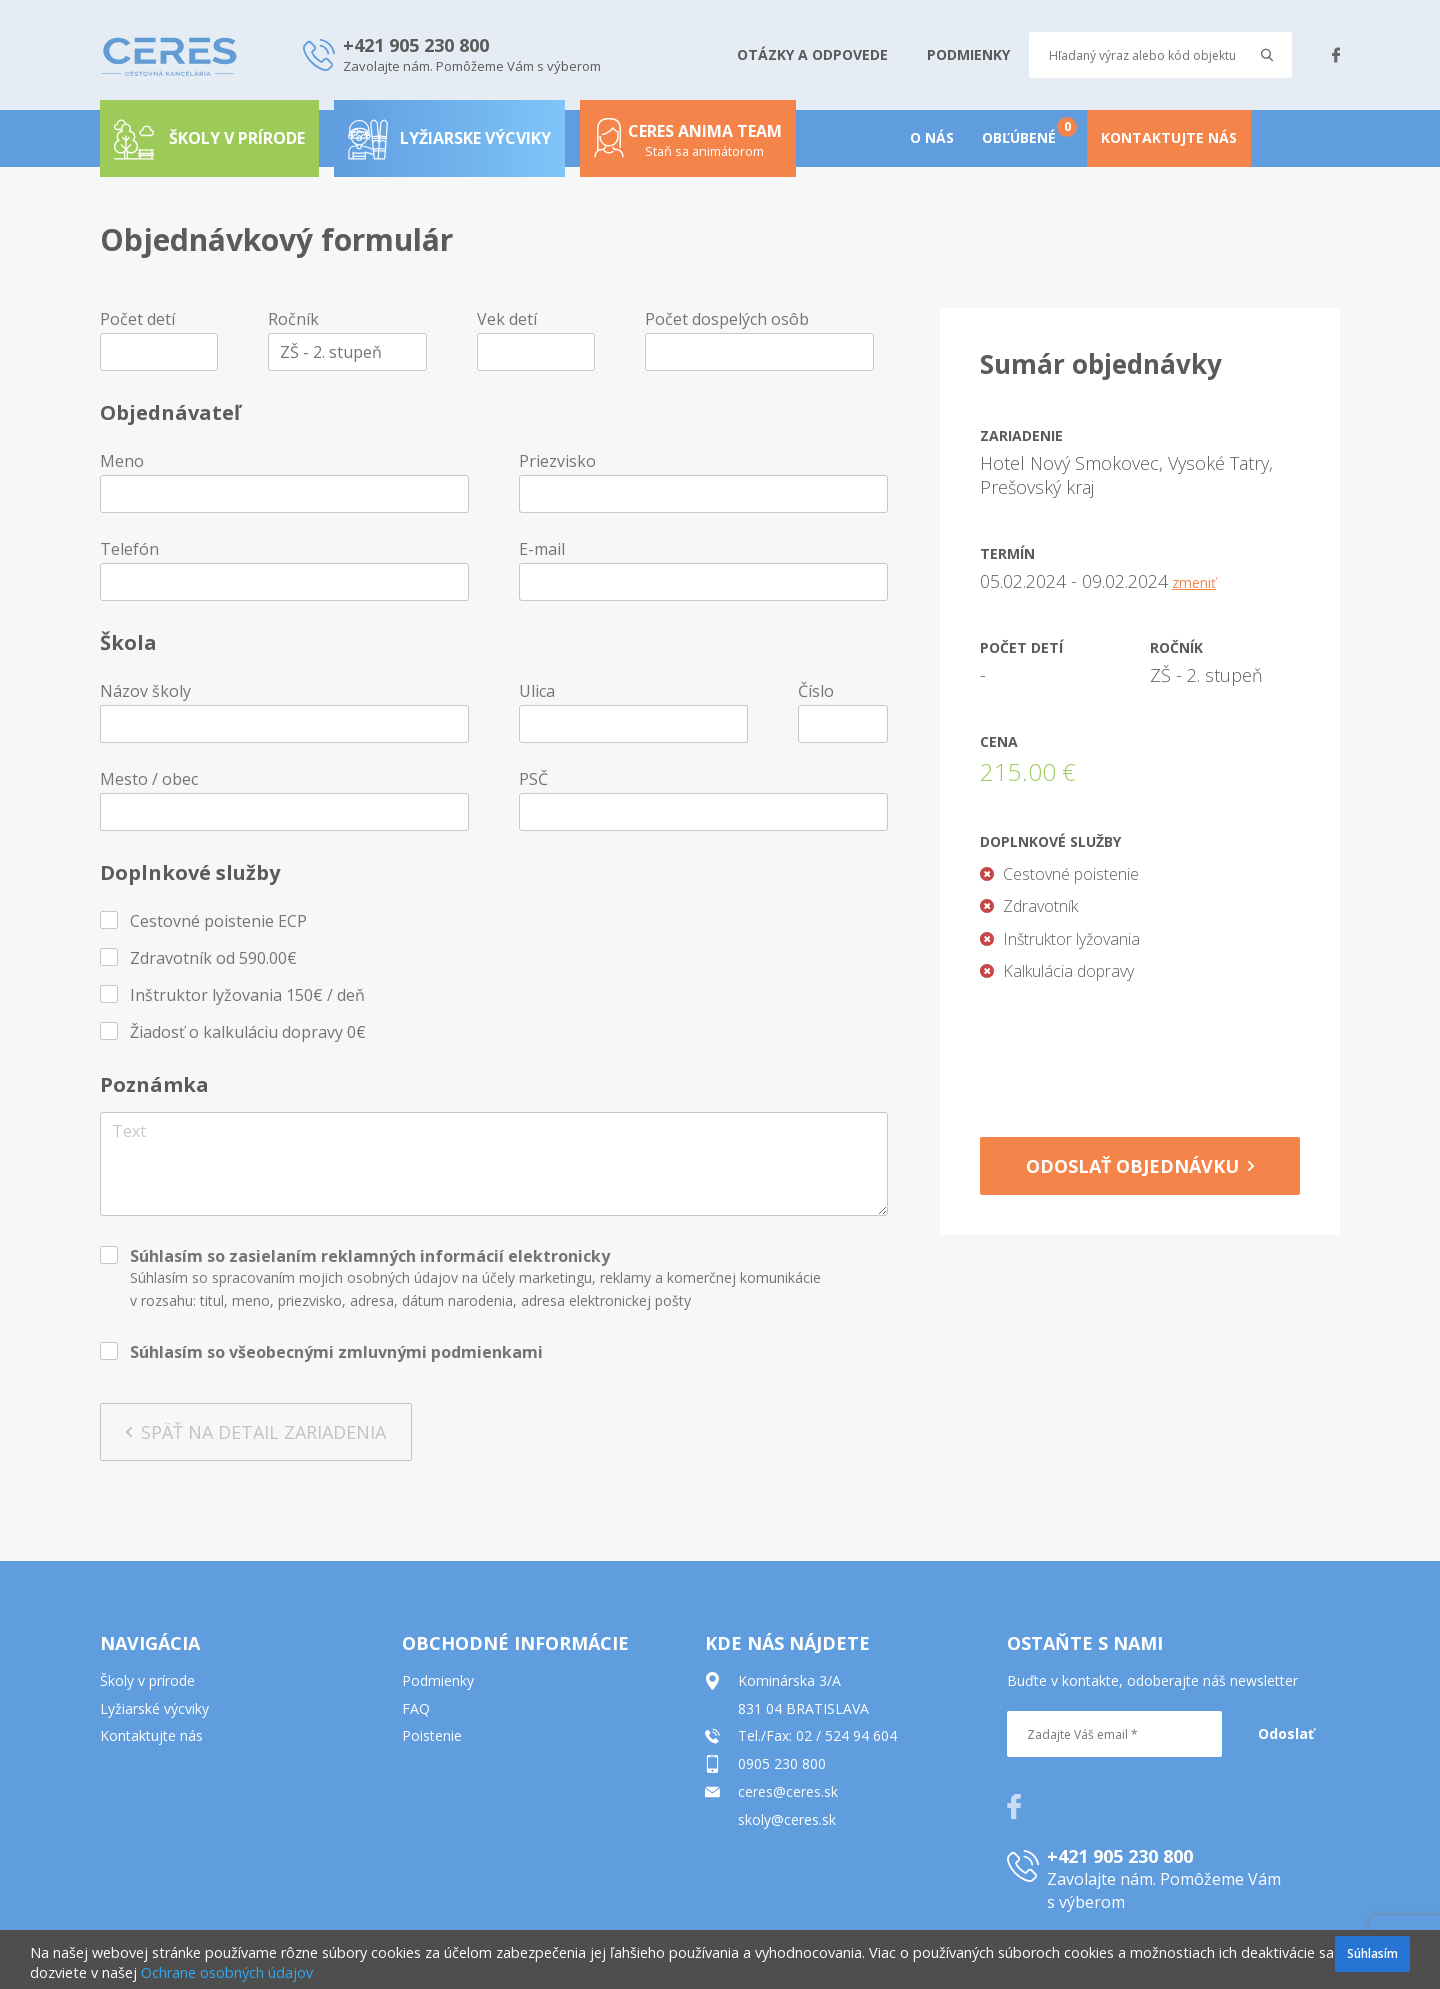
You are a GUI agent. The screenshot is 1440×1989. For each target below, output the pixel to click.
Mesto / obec (149, 779)
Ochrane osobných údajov (227, 1972)
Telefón (129, 549)
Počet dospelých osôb (727, 319)
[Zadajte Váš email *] (1114, 1734)
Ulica (537, 691)
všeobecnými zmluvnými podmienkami (386, 1352)
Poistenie (432, 1735)
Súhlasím (1372, 1953)
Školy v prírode (147, 1680)
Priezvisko (557, 461)
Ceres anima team (688, 146)
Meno (122, 461)
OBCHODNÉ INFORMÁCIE (515, 1643)
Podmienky (438, 1680)
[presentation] (1140, 1053)
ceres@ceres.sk (788, 1791)
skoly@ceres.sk (787, 1819)
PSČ (533, 779)
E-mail (542, 549)
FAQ (416, 1708)
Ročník (293, 319)
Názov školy (145, 691)
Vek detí (507, 319)
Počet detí (137, 319)
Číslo (816, 691)
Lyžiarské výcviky (154, 1708)
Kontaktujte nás (151, 1735)
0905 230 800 (782, 1763)
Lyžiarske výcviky (449, 138)
